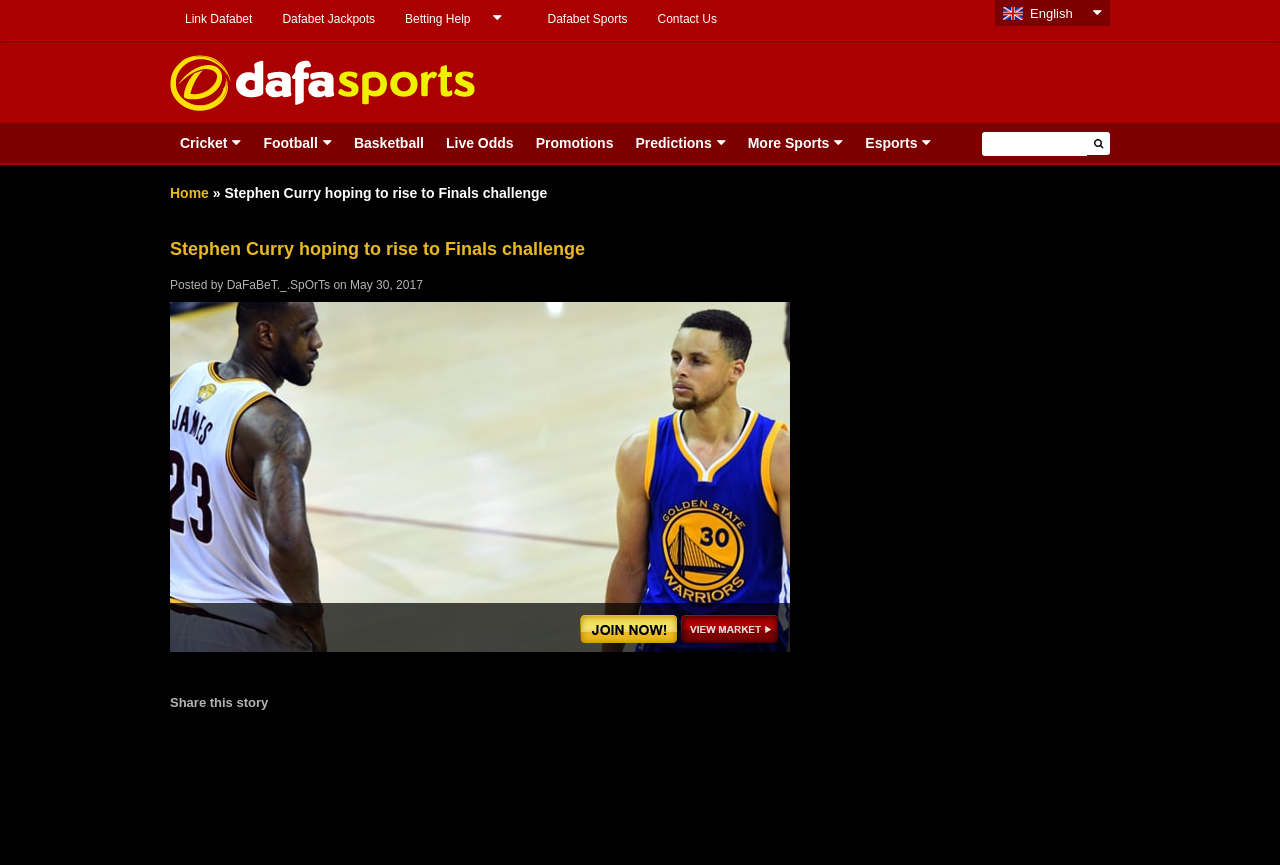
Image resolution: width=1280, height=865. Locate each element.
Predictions (673, 143)
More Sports (789, 143)
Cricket (203, 143)
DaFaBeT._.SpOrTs (278, 285)
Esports (891, 143)
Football (290, 143)
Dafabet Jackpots (328, 19)
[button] (1098, 143)
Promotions (575, 143)
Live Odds (480, 143)
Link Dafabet (218, 19)
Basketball (389, 143)
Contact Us (687, 19)
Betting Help (437, 19)
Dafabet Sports (587, 19)
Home (189, 193)
